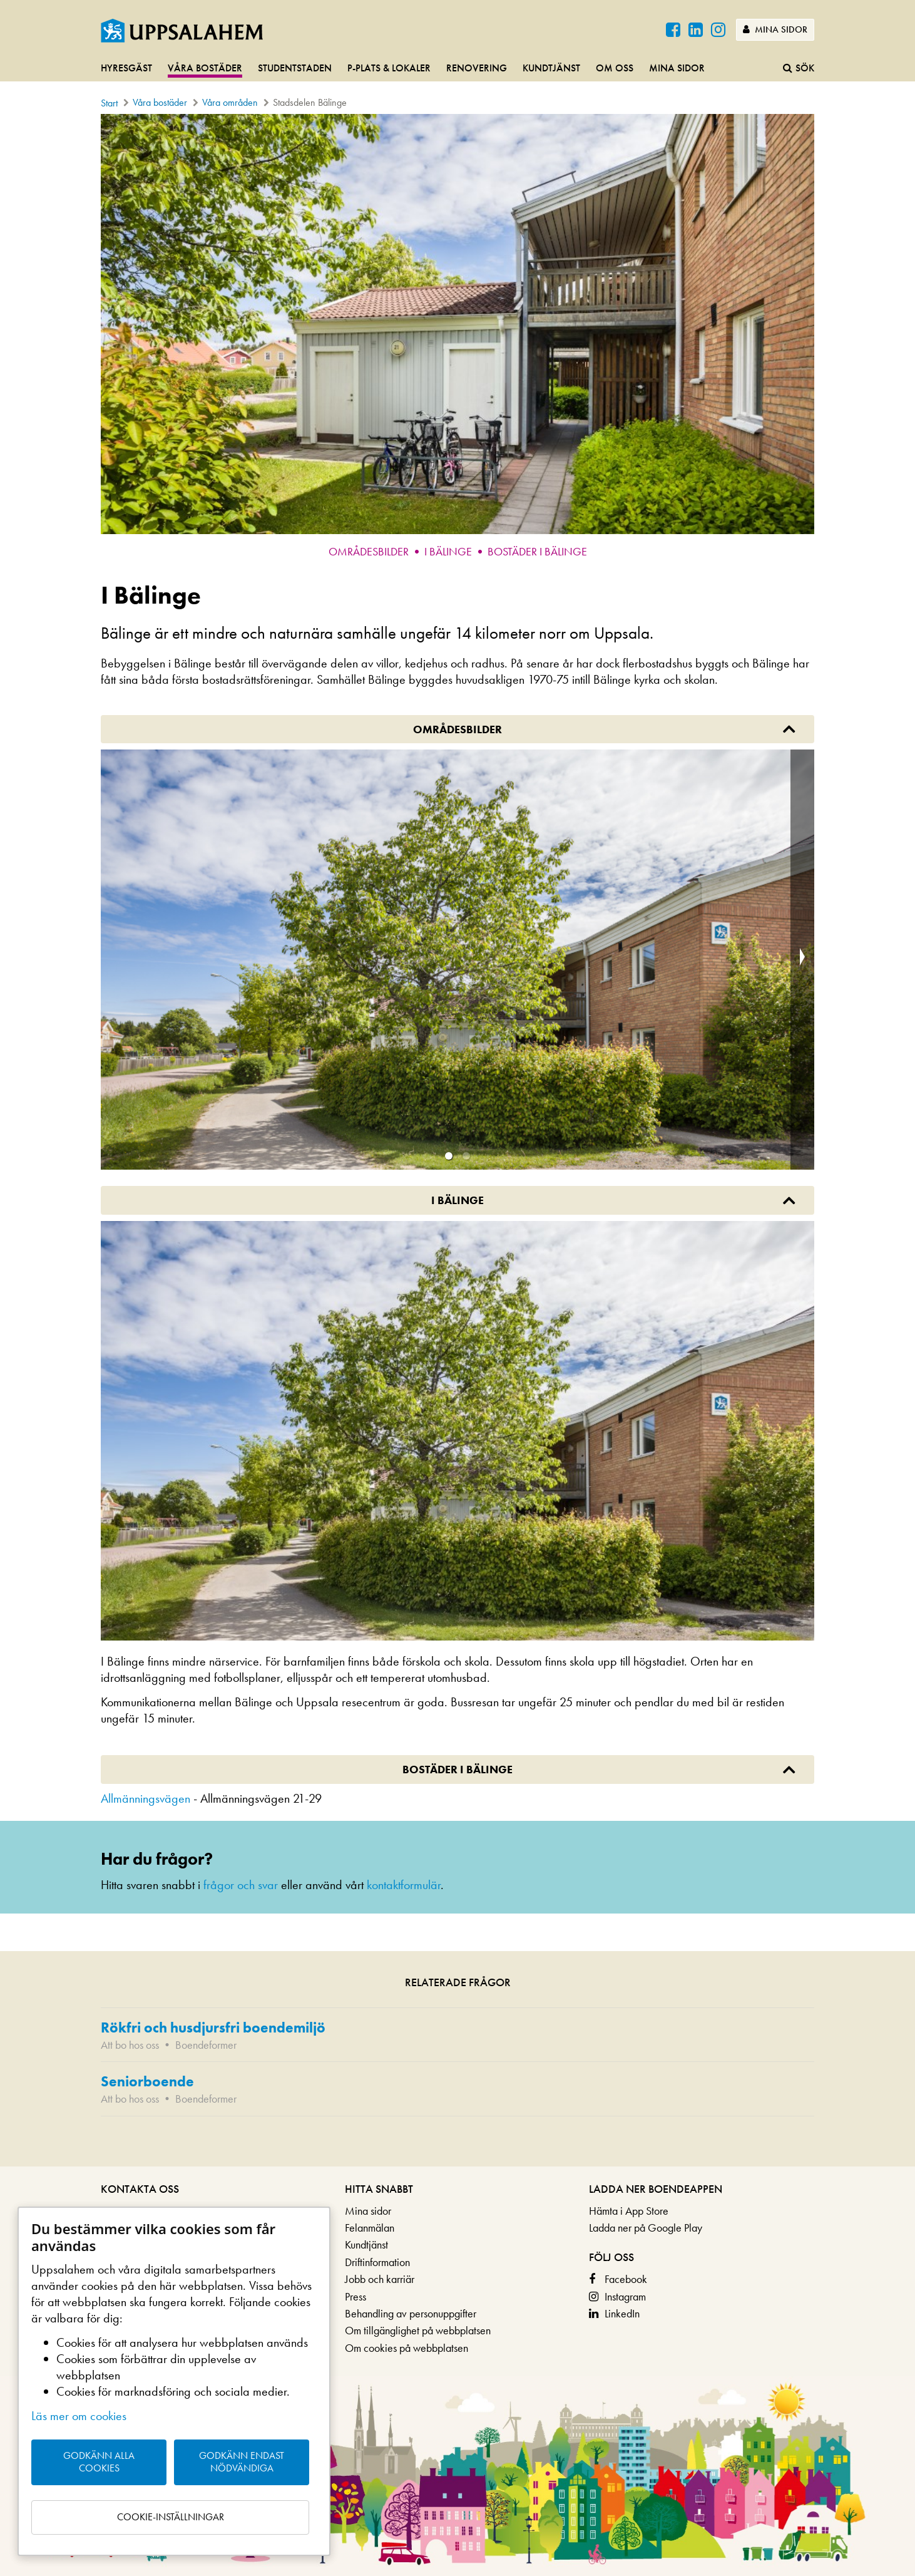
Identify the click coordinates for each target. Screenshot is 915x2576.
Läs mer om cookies (78, 2416)
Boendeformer (206, 2045)
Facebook (626, 2279)
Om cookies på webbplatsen (406, 2348)
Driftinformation (377, 2262)
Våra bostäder (205, 68)
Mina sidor (775, 29)
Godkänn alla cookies (99, 2462)
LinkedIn (622, 2313)
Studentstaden (295, 68)
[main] (457, 1140)
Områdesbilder (369, 551)
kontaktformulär (404, 1885)
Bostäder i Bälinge (537, 551)
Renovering (476, 68)
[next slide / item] (802, 960)
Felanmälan (369, 2227)
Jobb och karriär (379, 2279)
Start (109, 103)
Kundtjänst (551, 68)
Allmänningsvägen (145, 1798)
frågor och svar (240, 1885)
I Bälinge (448, 551)
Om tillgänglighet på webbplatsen (418, 2330)
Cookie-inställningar (170, 2516)
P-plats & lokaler (389, 68)
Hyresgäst (126, 68)
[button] (448, 1156)
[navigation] (457, 68)
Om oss (614, 68)
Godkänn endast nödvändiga (241, 2462)
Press (355, 2296)
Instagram (625, 2296)
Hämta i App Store (628, 2210)
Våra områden (230, 102)
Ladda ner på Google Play (645, 2227)
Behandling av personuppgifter (410, 2313)
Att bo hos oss (130, 2045)
